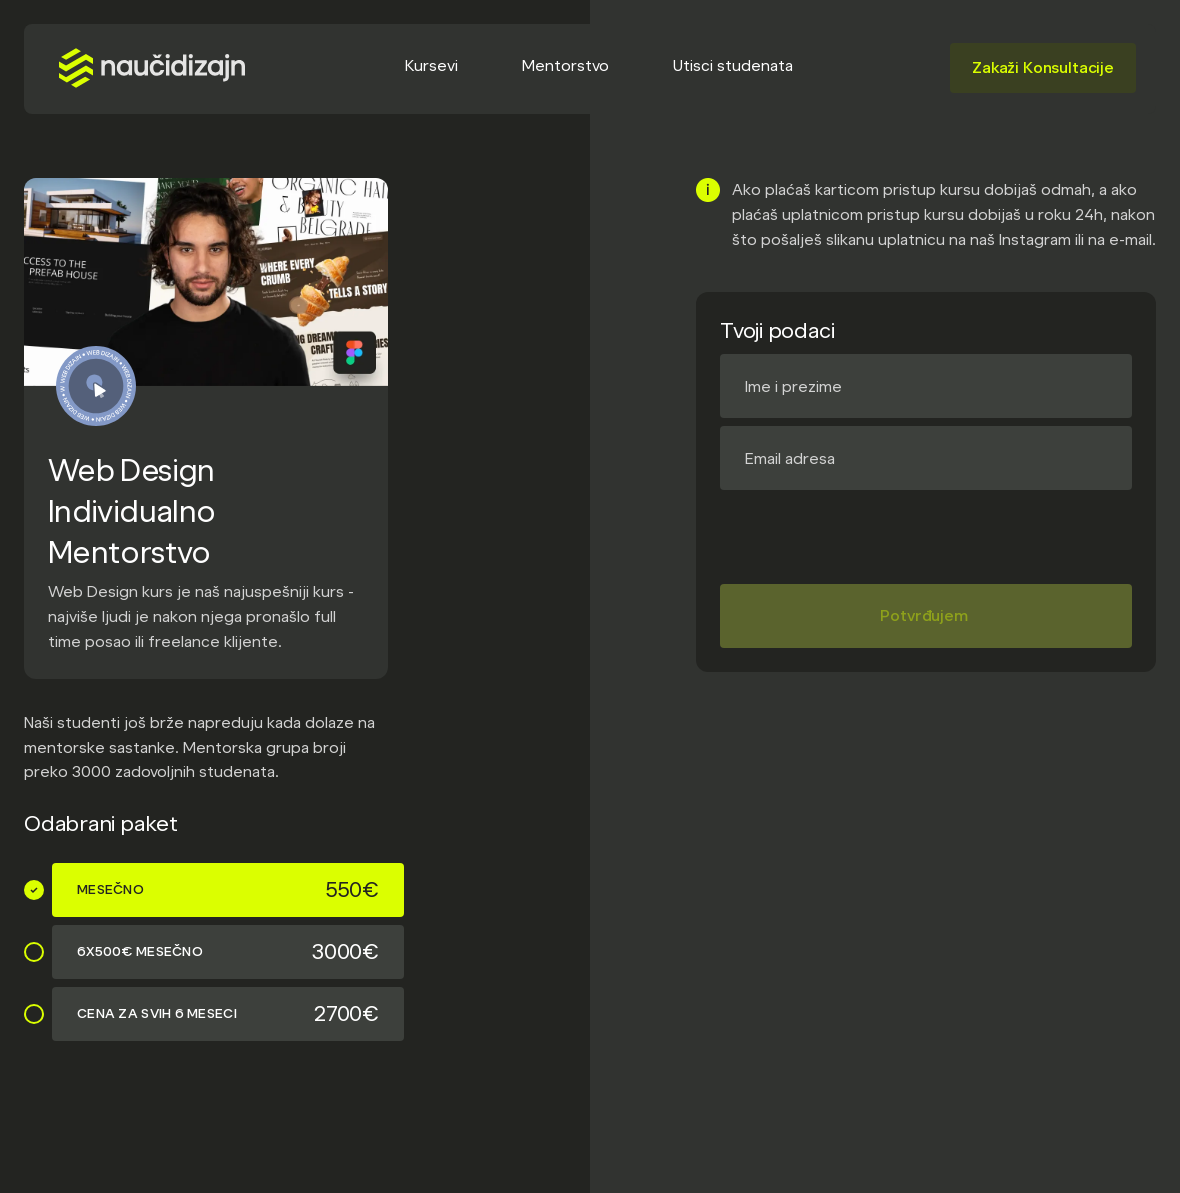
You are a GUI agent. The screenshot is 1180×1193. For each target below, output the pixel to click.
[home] (152, 68)
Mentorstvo (565, 65)
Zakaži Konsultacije (1043, 67)
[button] (431, 67)
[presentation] (872, 529)
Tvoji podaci (777, 330)
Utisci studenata (733, 65)
